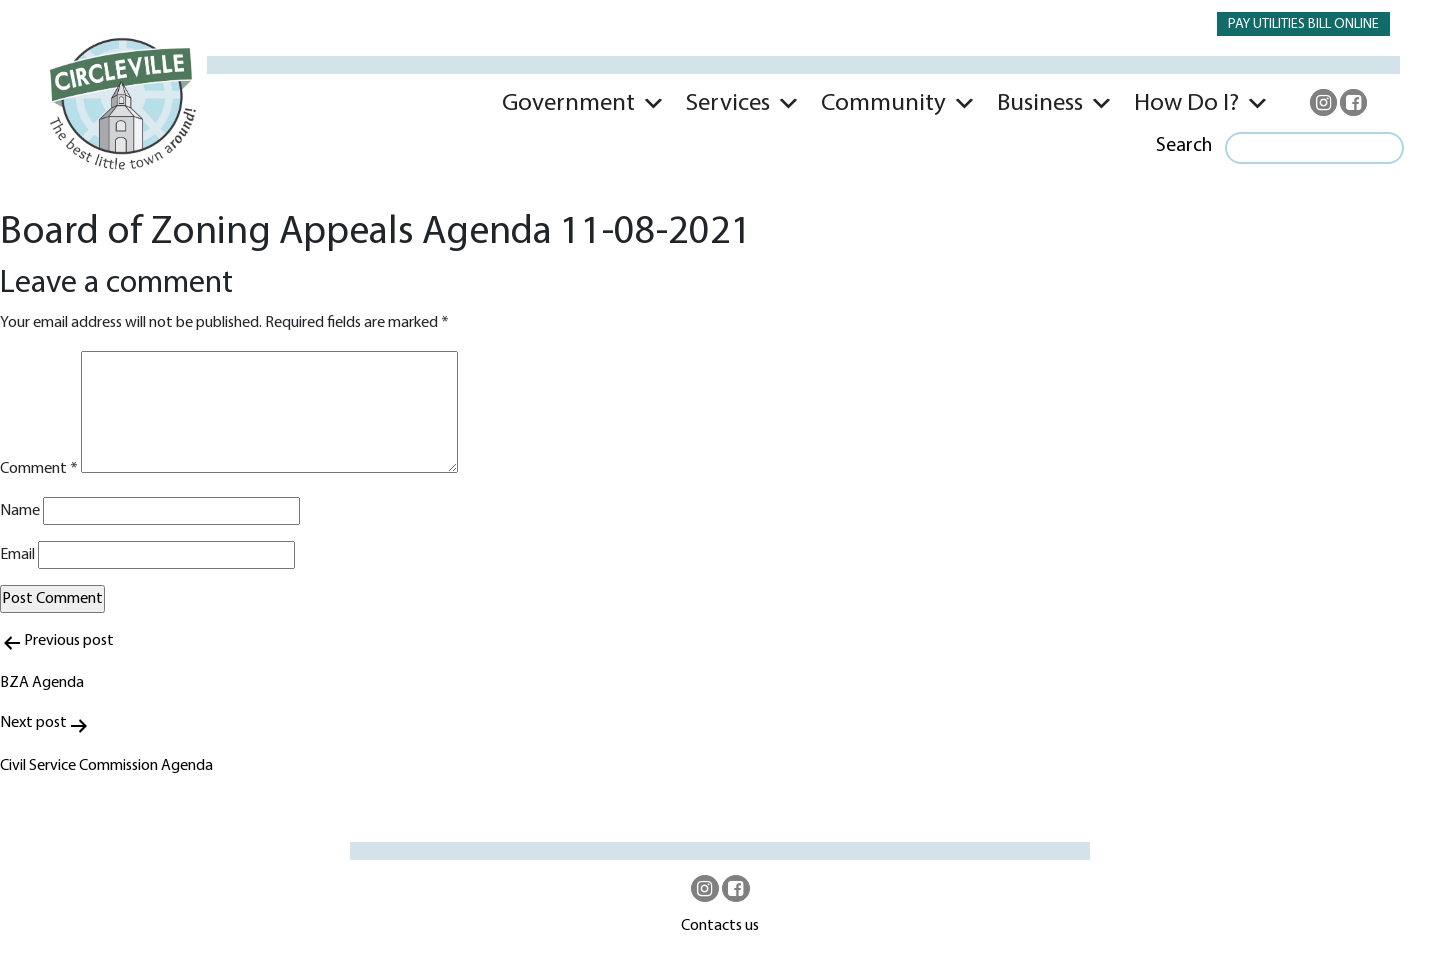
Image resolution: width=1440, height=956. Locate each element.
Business (1040, 103)
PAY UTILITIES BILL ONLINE (1303, 24)
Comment (39, 469)
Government (568, 103)
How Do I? (1186, 103)
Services (728, 103)
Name (20, 511)
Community (883, 103)
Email (17, 555)
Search (1184, 146)
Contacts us (720, 926)
